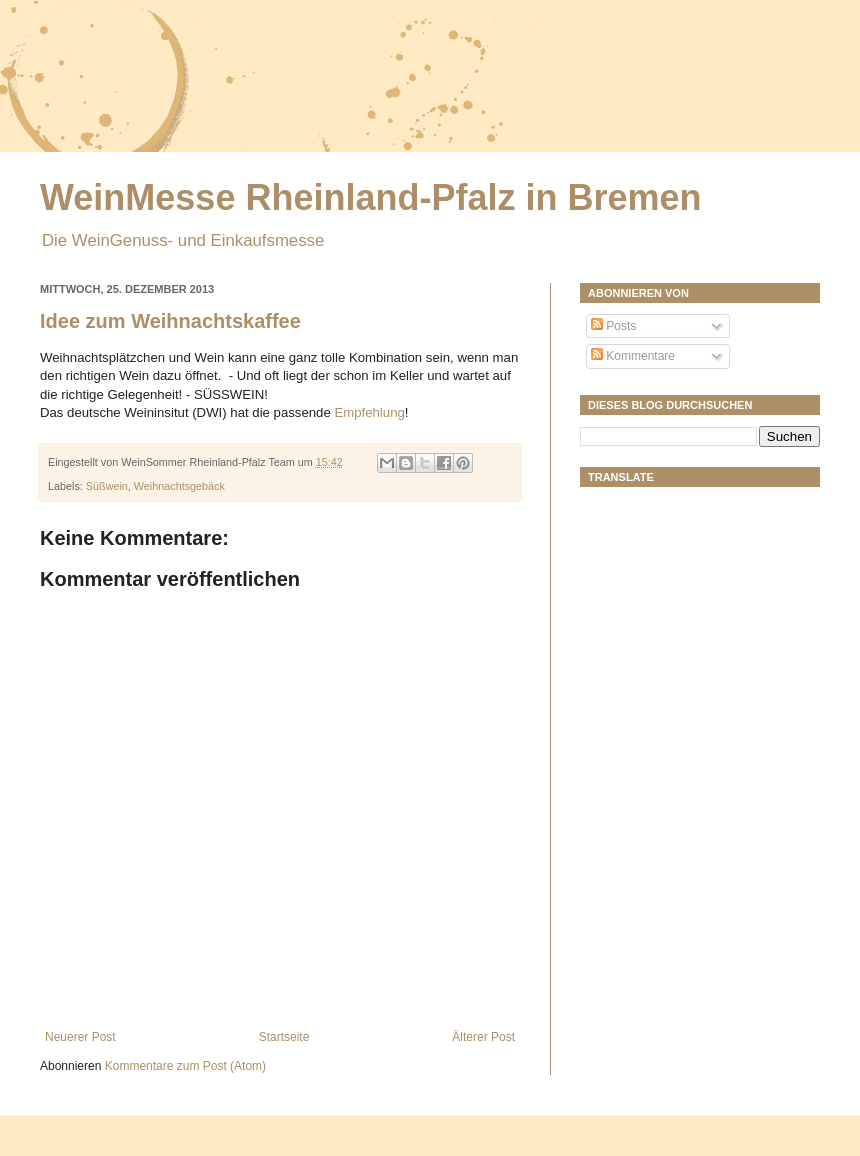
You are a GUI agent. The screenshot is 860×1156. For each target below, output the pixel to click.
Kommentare (633, 356)
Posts (613, 326)
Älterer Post (483, 1037)
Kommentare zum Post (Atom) (185, 1066)
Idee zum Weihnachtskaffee (170, 321)
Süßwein (107, 486)
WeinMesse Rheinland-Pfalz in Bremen (370, 197)
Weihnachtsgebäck (179, 486)
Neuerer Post (80, 1037)
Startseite (284, 1037)
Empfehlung (369, 412)
